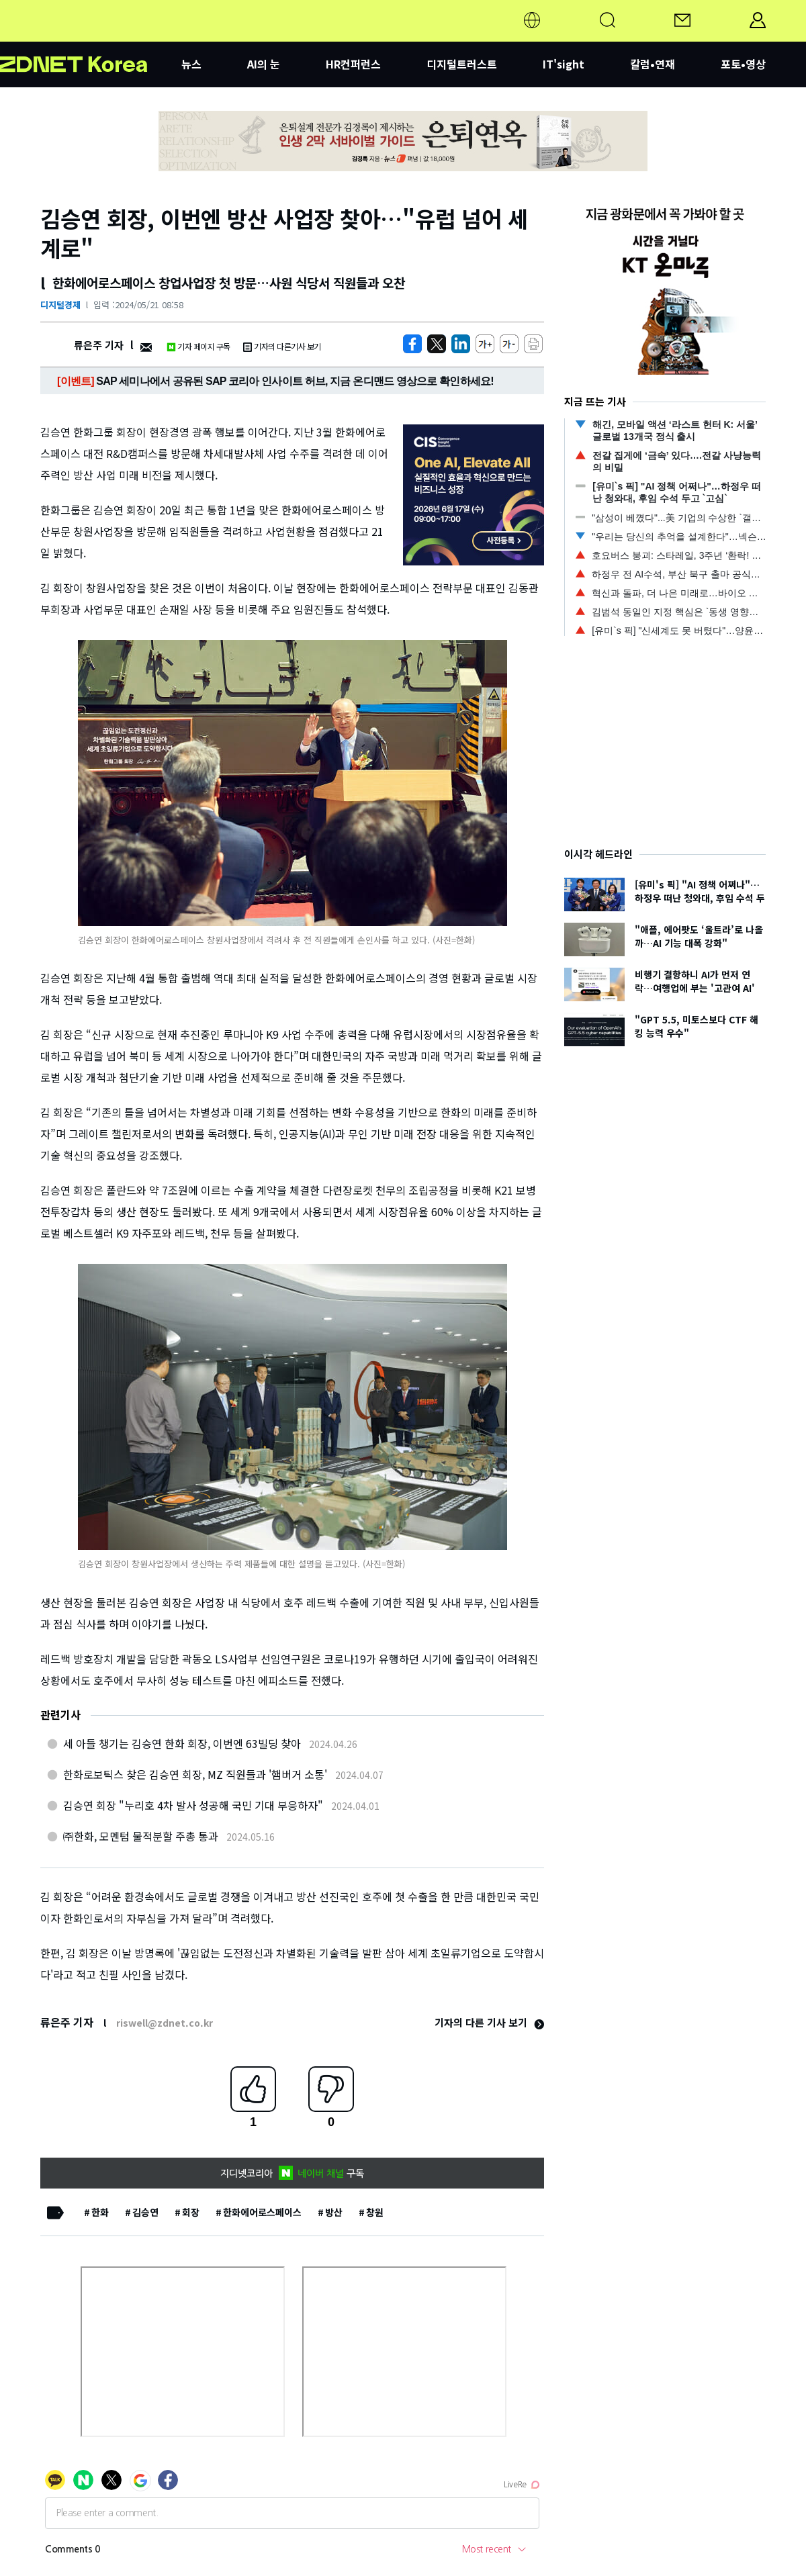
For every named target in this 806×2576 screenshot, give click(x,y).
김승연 (145, 2212)
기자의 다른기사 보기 (282, 346)
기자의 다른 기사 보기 (489, 2022)
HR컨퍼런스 (353, 64)
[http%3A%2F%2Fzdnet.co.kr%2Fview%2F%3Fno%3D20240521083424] (460, 343)
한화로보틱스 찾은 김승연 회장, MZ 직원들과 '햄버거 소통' (195, 1774)
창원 (375, 2212)
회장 (190, 2212)
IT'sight (563, 64)
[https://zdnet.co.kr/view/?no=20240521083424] (412, 343)
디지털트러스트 (462, 64)
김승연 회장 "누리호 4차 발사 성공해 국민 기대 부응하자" (193, 1805)
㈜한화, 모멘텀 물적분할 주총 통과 (140, 1836)
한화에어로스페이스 (262, 2212)
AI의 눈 (263, 64)
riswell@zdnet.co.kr (164, 2022)
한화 (100, 2212)
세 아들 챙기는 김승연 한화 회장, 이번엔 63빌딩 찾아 (182, 1743)
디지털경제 (60, 304)
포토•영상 (743, 64)
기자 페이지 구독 (198, 346)
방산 (334, 2212)
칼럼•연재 (652, 64)
